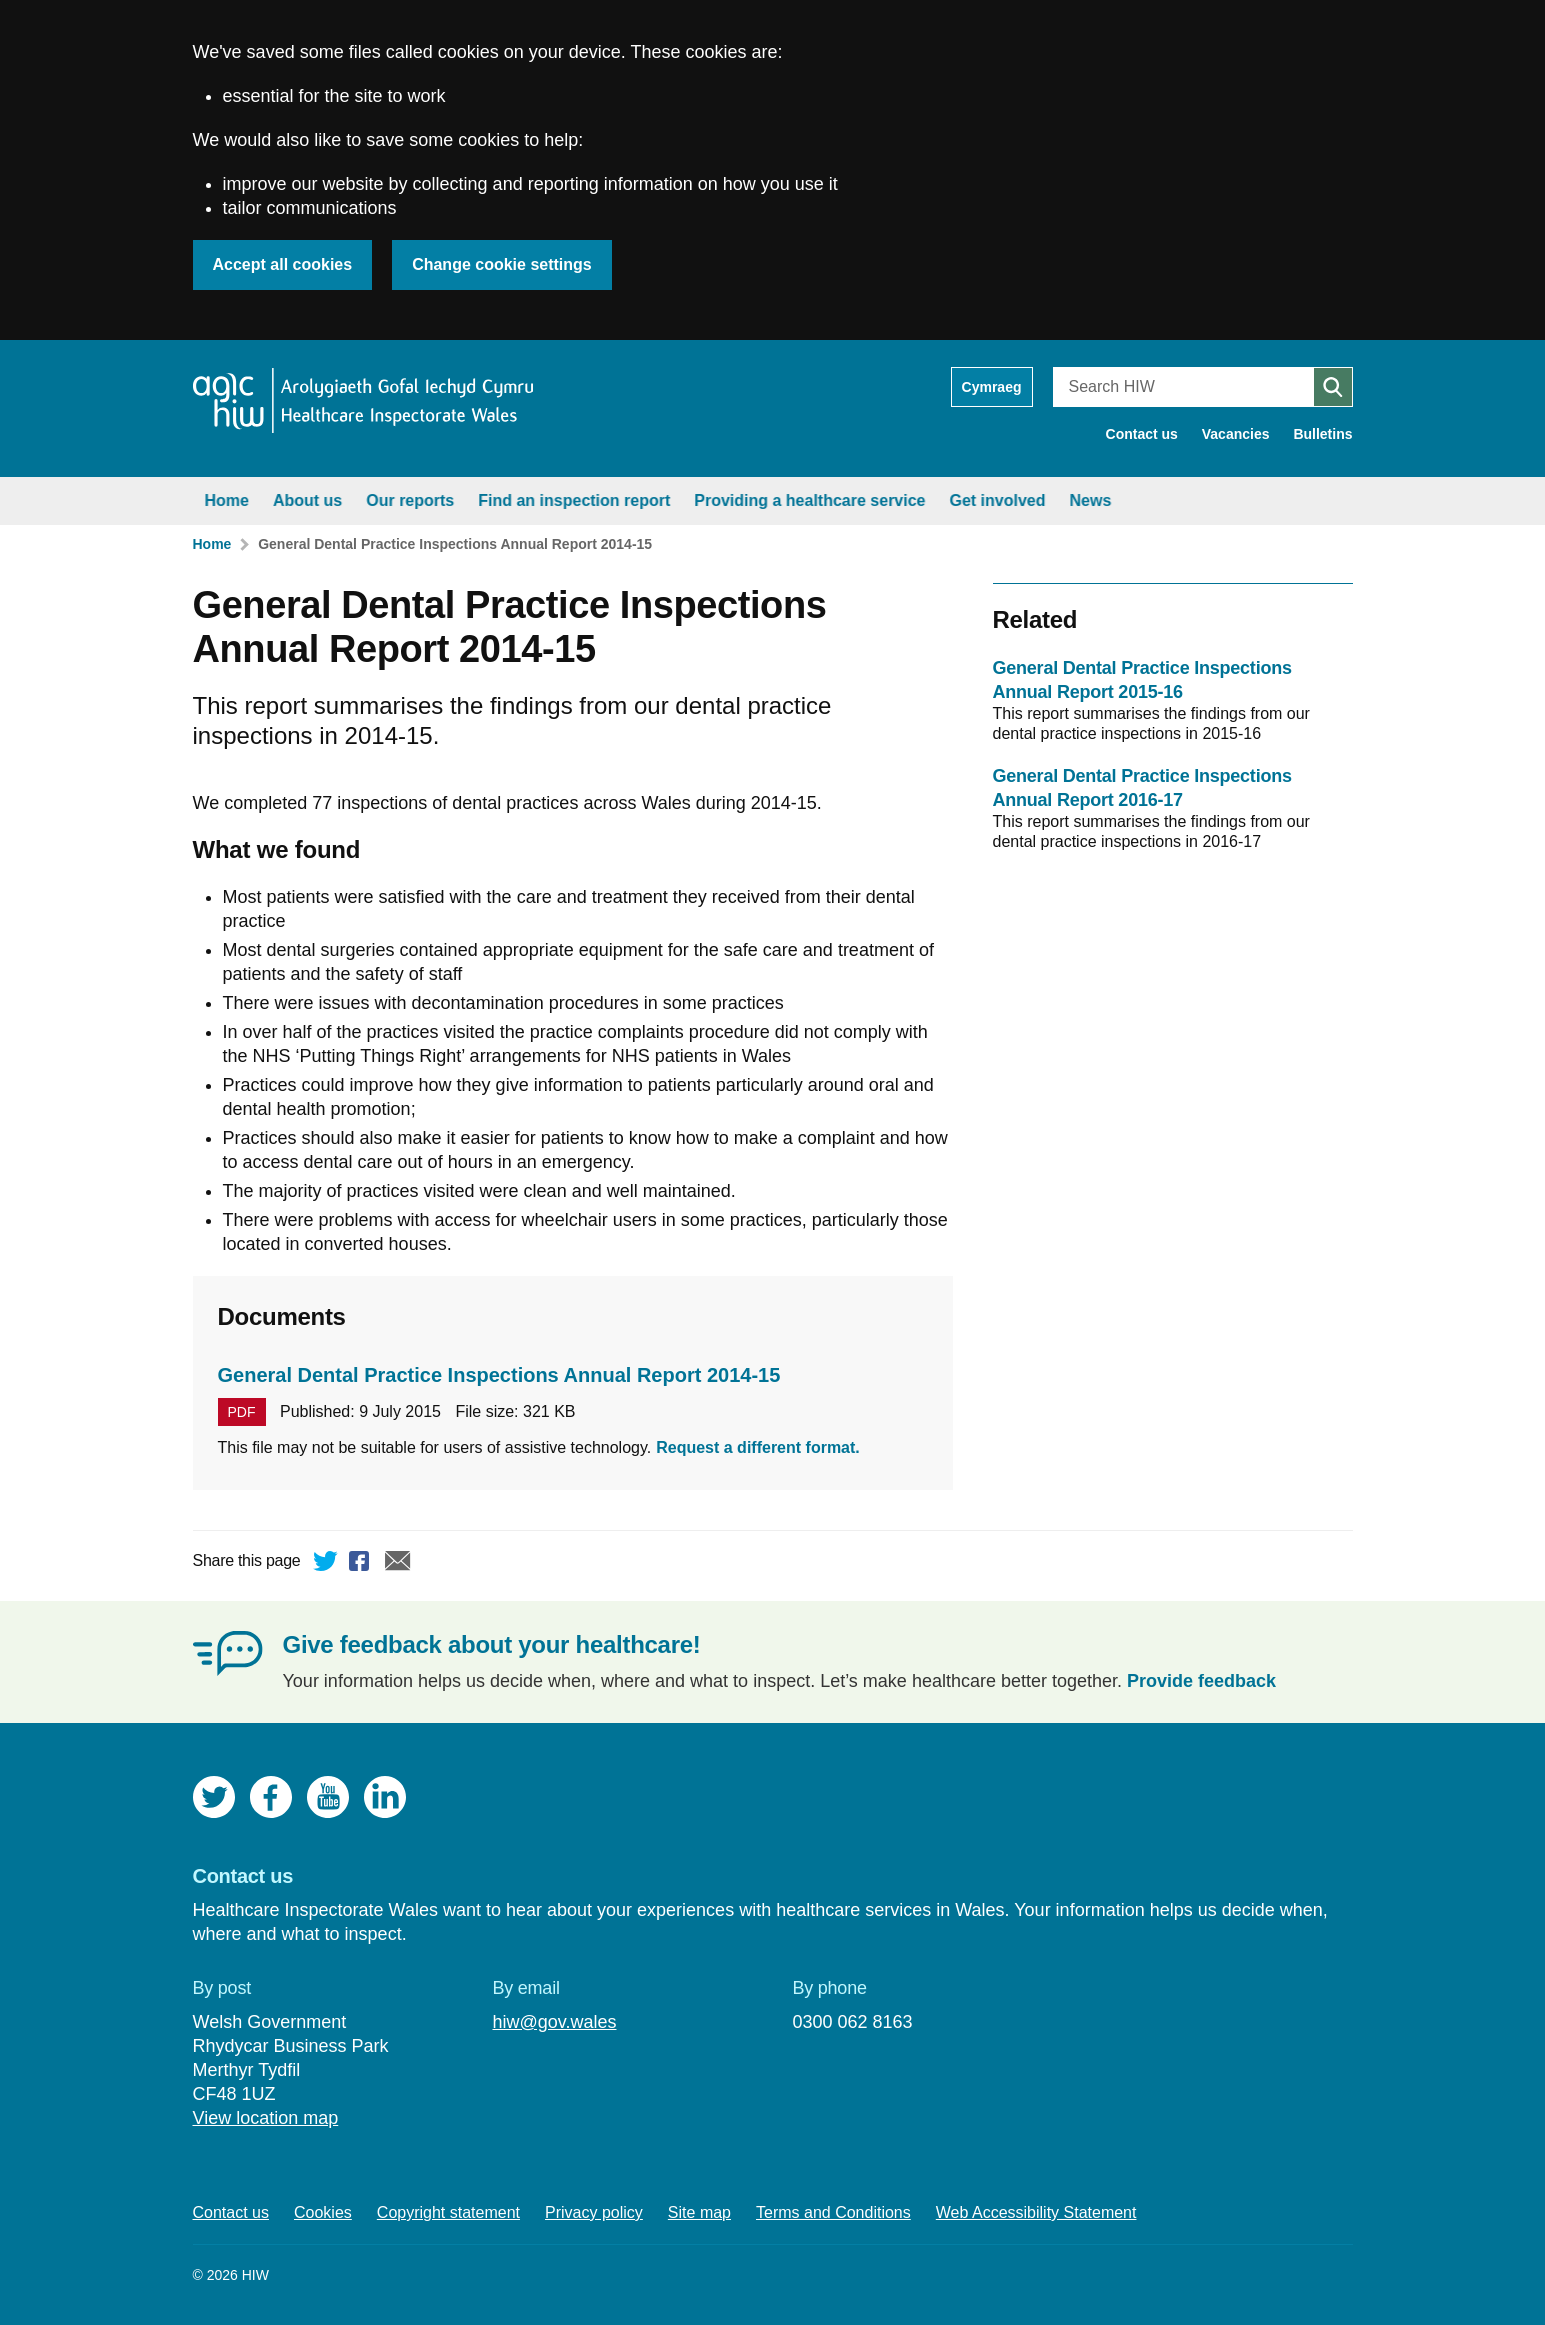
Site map (699, 2212)
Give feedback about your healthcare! (492, 1644)
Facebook (362, 1564)
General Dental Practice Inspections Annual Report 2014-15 (455, 544)
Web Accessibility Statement (1036, 2212)
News (1091, 500)
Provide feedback (1201, 1681)
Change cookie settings (502, 264)
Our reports (410, 500)
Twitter (326, 1564)
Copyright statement (448, 2212)
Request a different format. (758, 1447)
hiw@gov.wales (554, 2022)
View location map (266, 2118)
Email (398, 1564)
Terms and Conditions (833, 2212)
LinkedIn (385, 1797)
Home (227, 500)
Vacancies (1236, 434)
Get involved (998, 500)
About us (307, 500)
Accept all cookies (283, 264)
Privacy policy (594, 2212)
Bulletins (1322, 434)
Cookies (323, 2212)
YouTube (328, 1797)
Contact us (1142, 434)
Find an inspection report (574, 500)
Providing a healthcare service (809, 500)
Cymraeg (992, 387)
